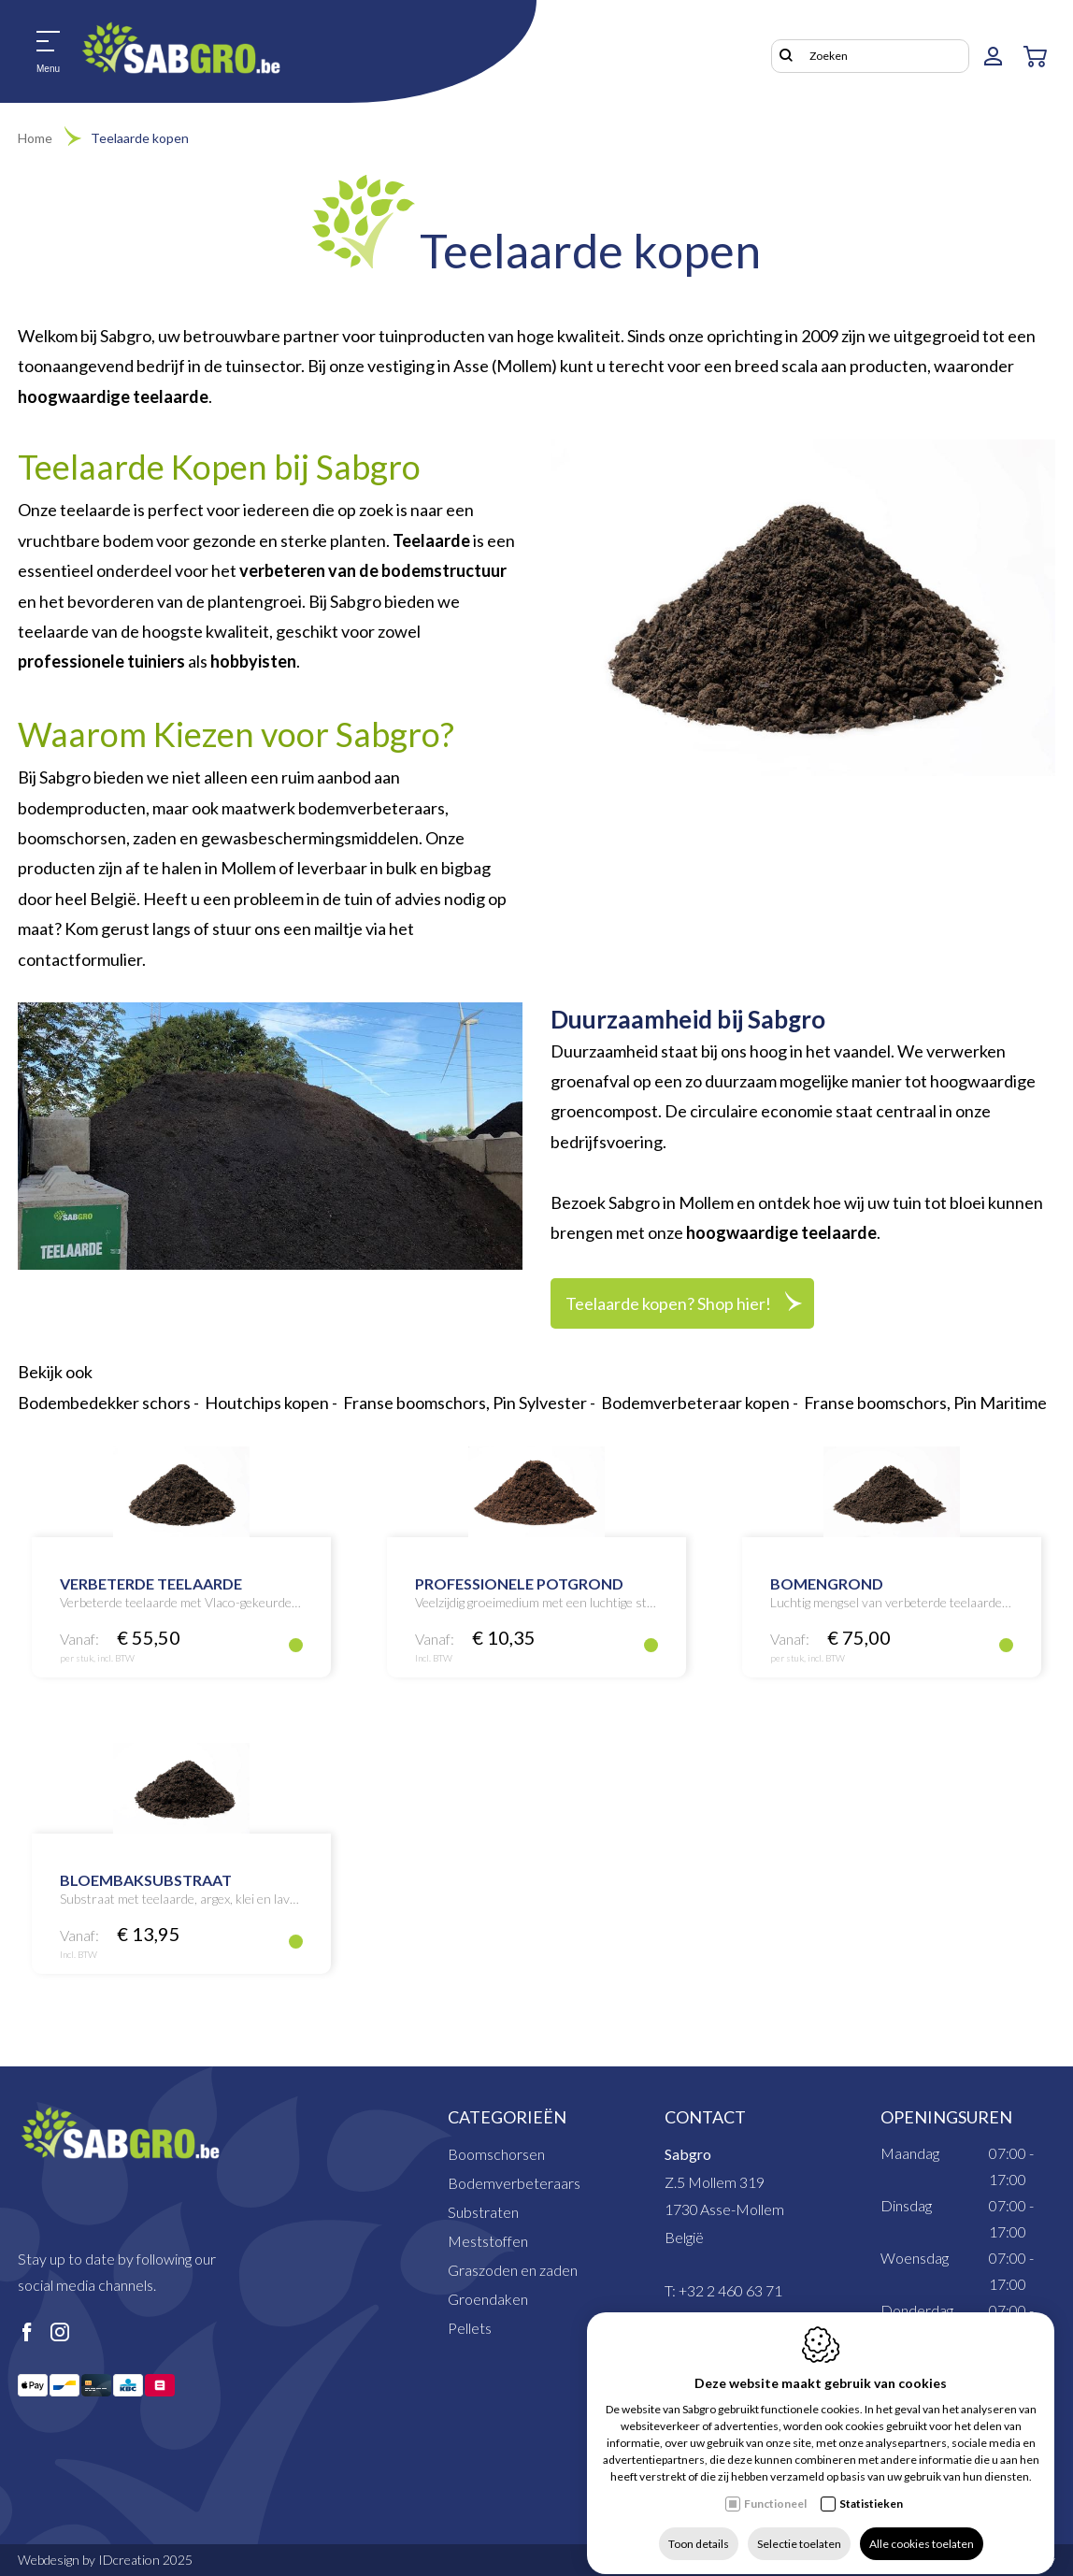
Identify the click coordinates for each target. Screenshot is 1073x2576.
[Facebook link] (27, 2333)
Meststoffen (488, 2241)
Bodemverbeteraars (514, 2183)
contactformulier (80, 959)
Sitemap (808, 2560)
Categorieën (507, 2117)
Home (35, 138)
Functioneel (775, 2487)
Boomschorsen (496, 2154)
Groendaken (488, 2299)
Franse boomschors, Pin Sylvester (465, 1402)
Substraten (483, 2212)
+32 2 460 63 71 (730, 2290)
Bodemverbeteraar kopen (695, 1402)
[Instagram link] (59, 2333)
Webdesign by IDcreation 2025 (105, 2560)
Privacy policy (905, 2560)
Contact (705, 2117)
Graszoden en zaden (513, 2270)
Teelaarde (431, 540)
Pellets (470, 2328)
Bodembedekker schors (104, 1402)
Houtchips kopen (267, 1402)
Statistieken (871, 2487)
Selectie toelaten (799, 2527)
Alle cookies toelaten (921, 2527)
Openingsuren (946, 2117)
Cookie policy (1017, 2560)
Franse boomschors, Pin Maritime (925, 1402)
